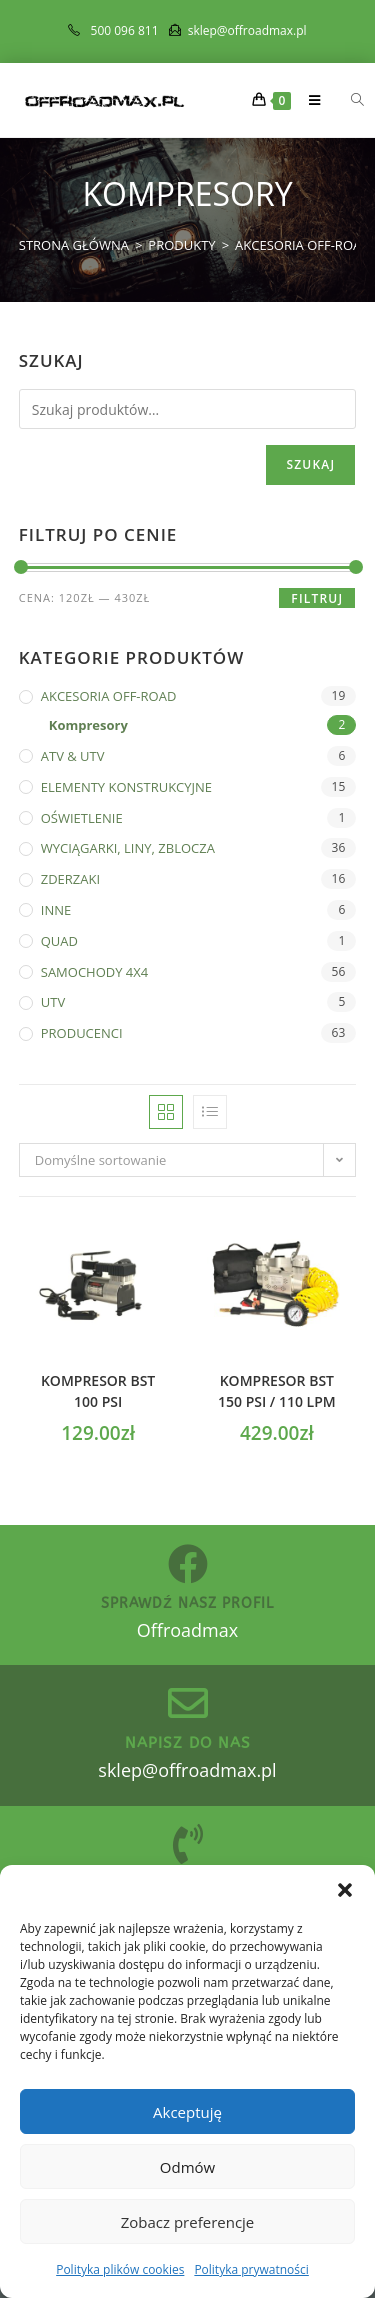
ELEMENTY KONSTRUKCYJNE (126, 787)
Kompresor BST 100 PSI (98, 1391)
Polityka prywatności (251, 2269)
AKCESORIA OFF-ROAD (109, 696)
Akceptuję (187, 2112)
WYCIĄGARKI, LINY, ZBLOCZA (128, 848)
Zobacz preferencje (188, 2222)
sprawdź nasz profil (187, 1603)
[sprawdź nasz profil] (188, 1564)
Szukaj (310, 464)
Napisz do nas (188, 1743)
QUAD (59, 941)
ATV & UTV (73, 756)
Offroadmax (187, 1630)
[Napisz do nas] (188, 1703)
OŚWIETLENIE (82, 818)
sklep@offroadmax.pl (187, 1770)
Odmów (187, 2167)
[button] (345, 1890)
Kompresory (88, 725)
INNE (56, 910)
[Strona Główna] (74, 245)
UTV (53, 1002)
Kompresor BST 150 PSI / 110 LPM (277, 1391)
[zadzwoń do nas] (188, 1844)
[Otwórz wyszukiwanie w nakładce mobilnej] (346, 100)
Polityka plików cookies (120, 2269)
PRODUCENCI (82, 1033)
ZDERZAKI (70, 879)
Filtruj (317, 598)
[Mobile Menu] (309, 100)
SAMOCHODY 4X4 (95, 972)
